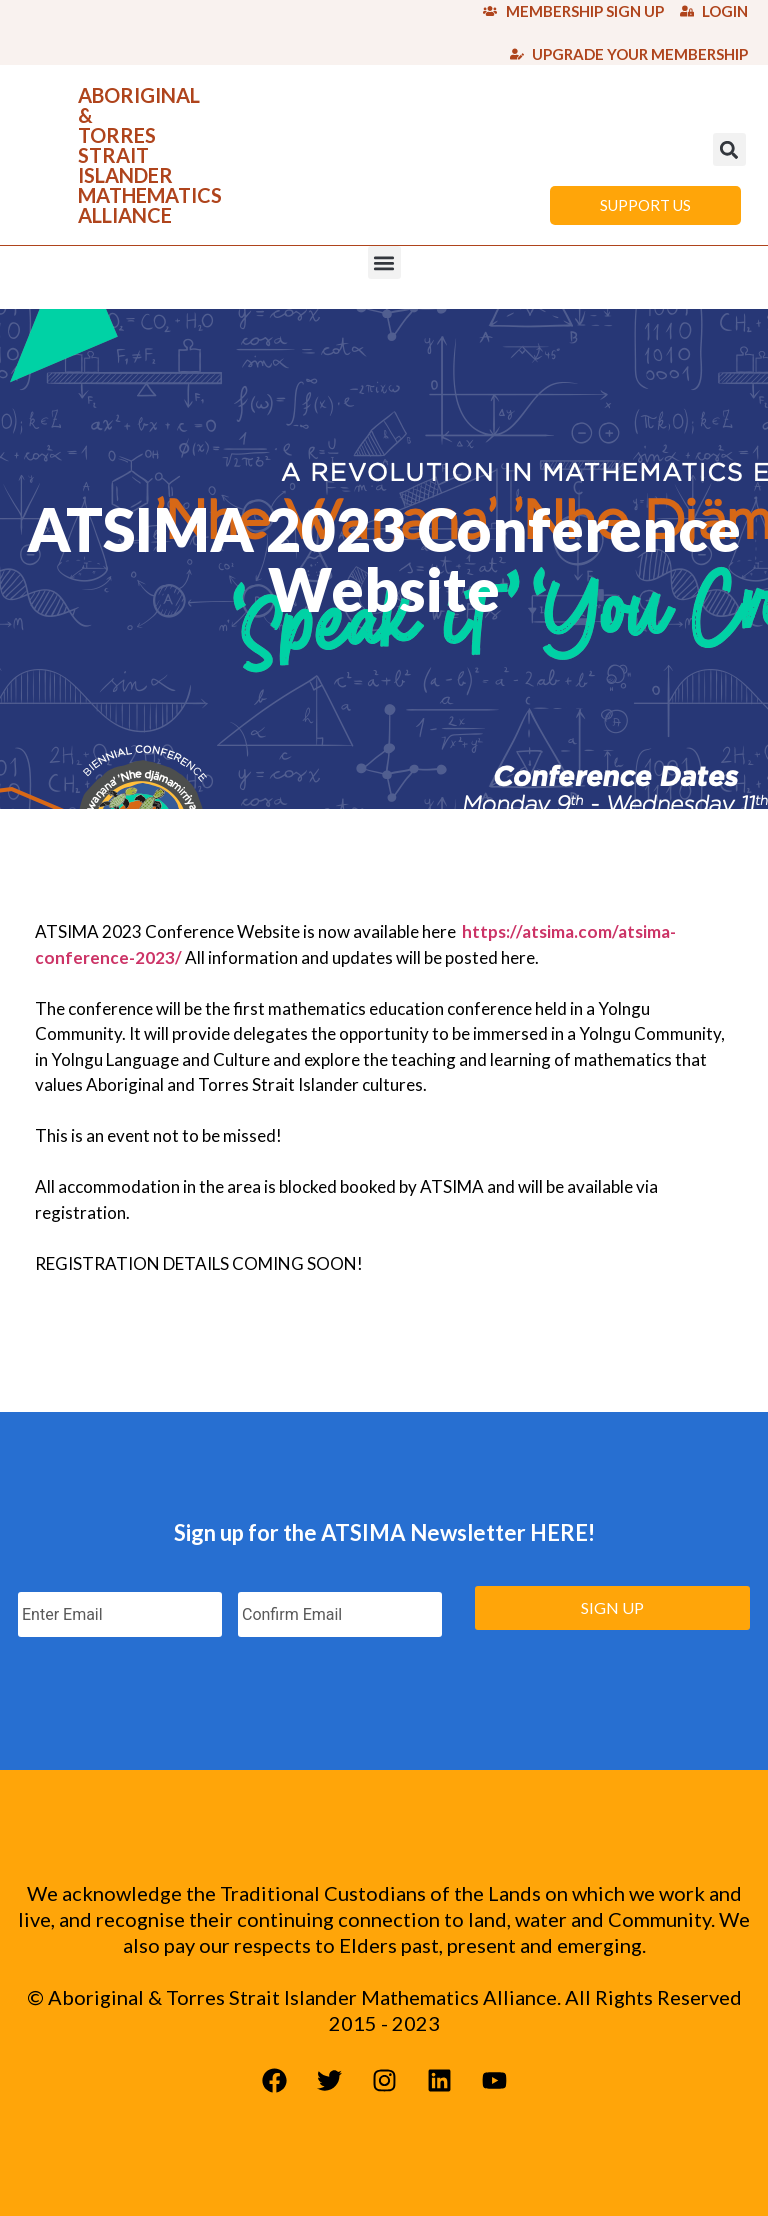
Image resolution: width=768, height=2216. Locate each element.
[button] (729, 149)
